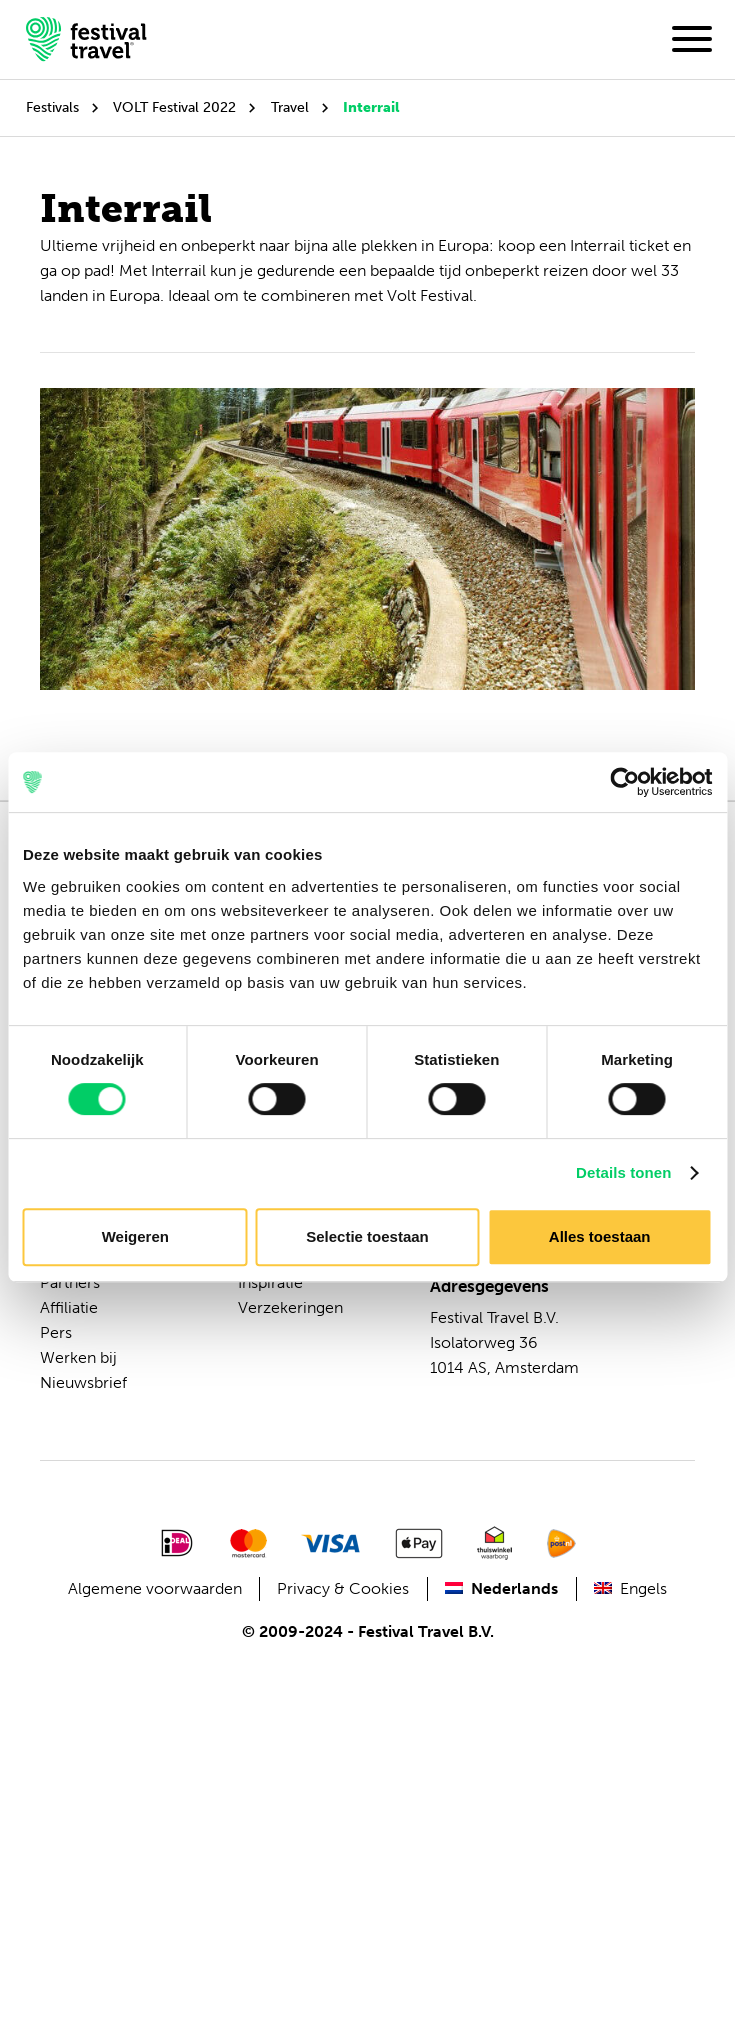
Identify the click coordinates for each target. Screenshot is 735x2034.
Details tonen (623, 1172)
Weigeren (135, 1236)
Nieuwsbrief (83, 1382)
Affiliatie (69, 1307)
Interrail (371, 107)
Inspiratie (270, 1282)
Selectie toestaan (367, 1236)
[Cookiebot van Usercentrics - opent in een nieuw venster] (624, 782)
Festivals (52, 107)
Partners (70, 1282)
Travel (290, 107)
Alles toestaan (600, 1236)
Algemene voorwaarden (155, 1588)
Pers (56, 1332)
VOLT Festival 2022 (174, 107)
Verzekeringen (290, 1307)
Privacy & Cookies (343, 1588)
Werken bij (78, 1357)
